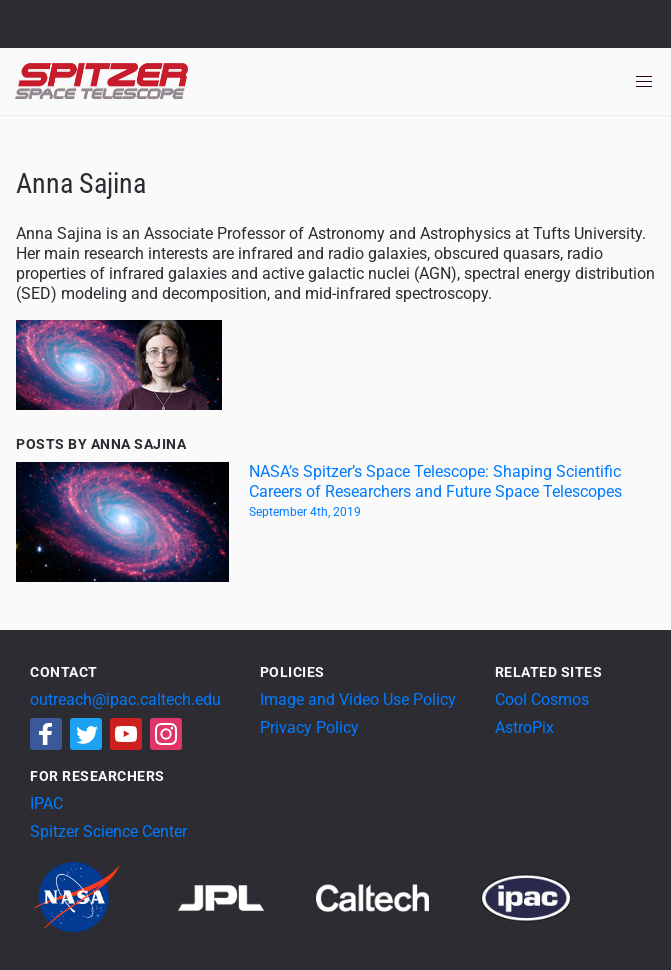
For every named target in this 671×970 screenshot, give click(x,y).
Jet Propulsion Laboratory (132, 15)
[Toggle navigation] (644, 82)
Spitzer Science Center (108, 831)
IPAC (46, 803)
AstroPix (524, 727)
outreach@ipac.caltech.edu (125, 699)
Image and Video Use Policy (358, 699)
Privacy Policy (309, 727)
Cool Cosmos (542, 699)
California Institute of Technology (132, 33)
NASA (38, 24)
